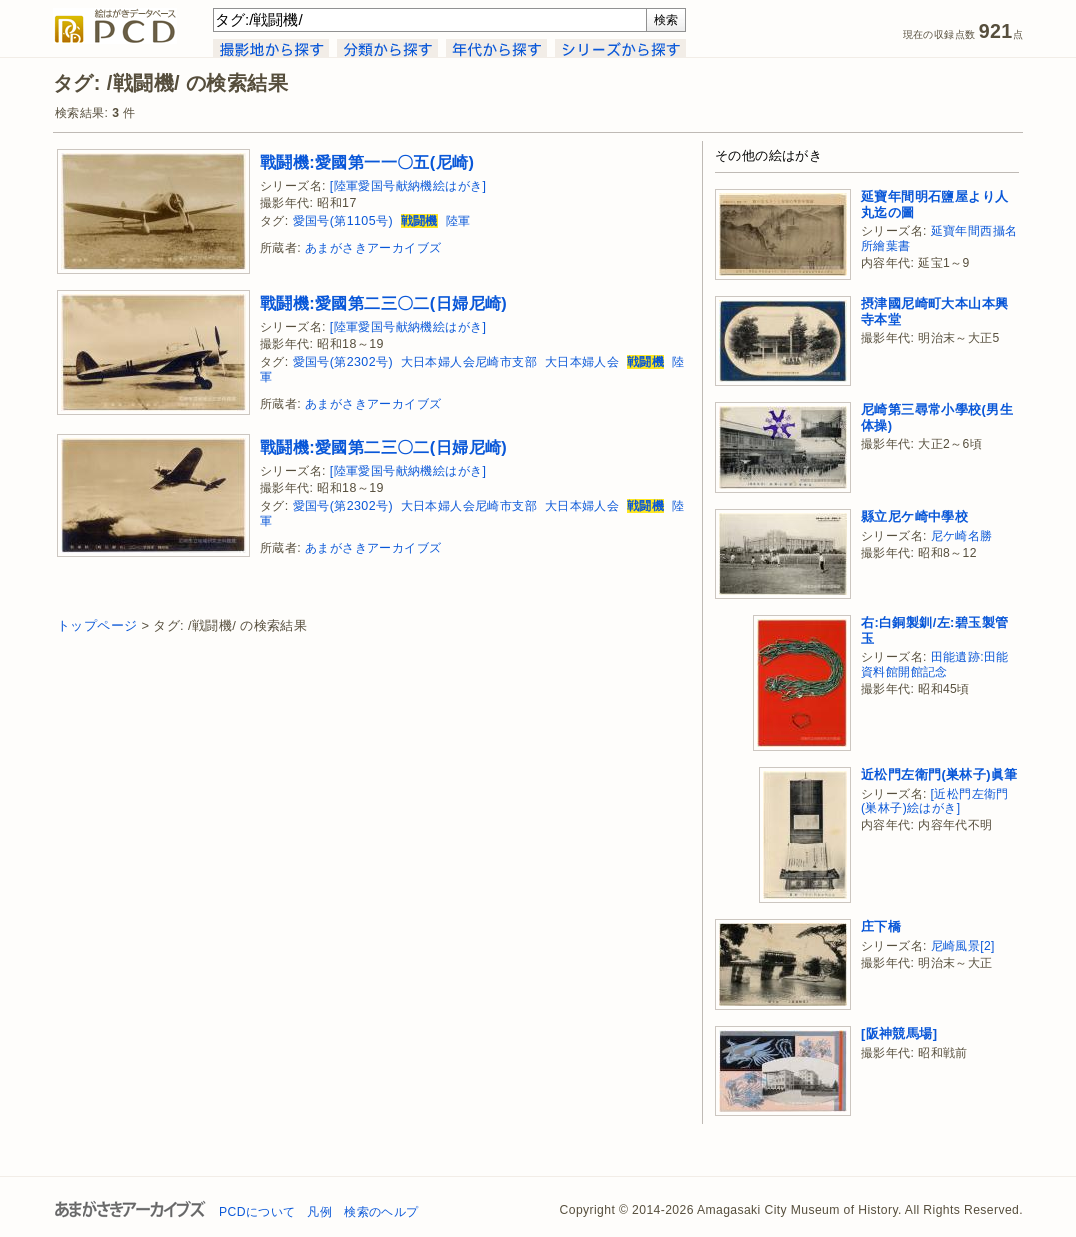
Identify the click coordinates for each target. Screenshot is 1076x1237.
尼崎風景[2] (963, 946)
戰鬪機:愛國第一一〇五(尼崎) (367, 162)
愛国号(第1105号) (343, 221)
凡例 (319, 1212)
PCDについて (257, 1212)
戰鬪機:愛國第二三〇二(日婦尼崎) (383, 303)
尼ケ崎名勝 (962, 536)
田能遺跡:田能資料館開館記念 (935, 664)
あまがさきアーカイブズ (373, 248)
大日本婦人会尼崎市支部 (469, 362)
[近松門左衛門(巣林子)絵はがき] (935, 801)
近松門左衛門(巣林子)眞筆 (939, 774)
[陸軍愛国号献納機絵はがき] (408, 186)
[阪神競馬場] (899, 1033)
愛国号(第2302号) (343, 362)
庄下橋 (881, 926)
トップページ (97, 625)
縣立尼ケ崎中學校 (914, 516)
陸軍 (458, 221)
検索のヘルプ (381, 1212)
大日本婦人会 (582, 362)
